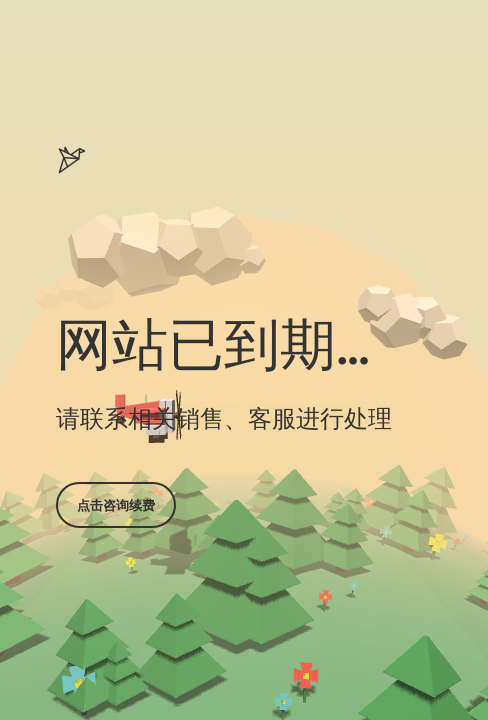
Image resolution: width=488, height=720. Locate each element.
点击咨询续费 (116, 505)
